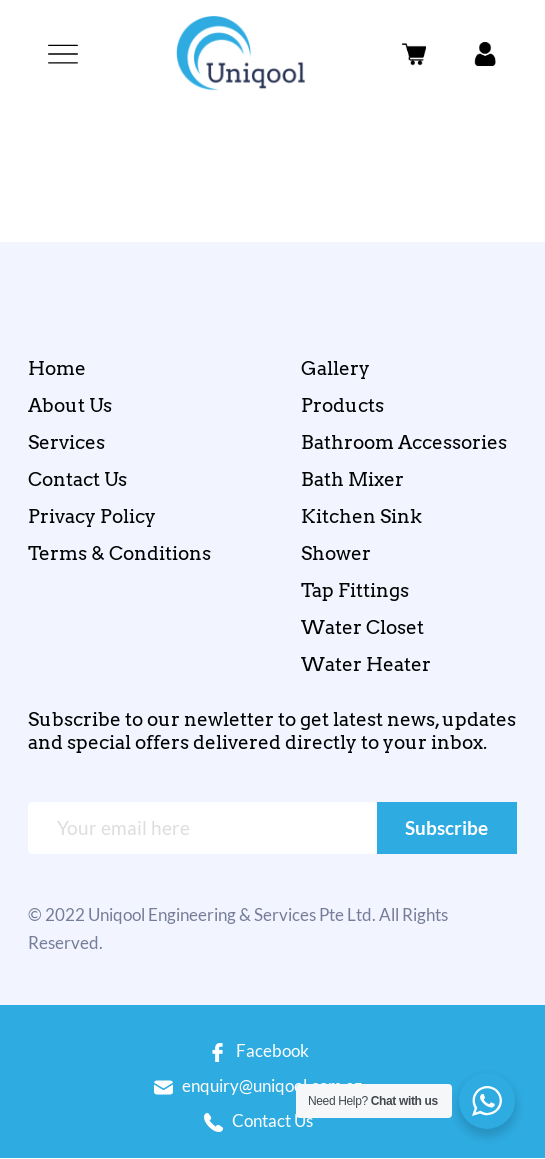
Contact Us (77, 479)
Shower (336, 553)
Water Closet (362, 627)
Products (342, 405)
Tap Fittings (355, 590)
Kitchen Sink (361, 516)
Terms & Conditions (119, 553)
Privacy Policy (92, 516)
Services (66, 442)
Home (57, 368)
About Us (70, 405)
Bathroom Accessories (404, 442)
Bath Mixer (352, 479)
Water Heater (366, 664)
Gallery (335, 368)
